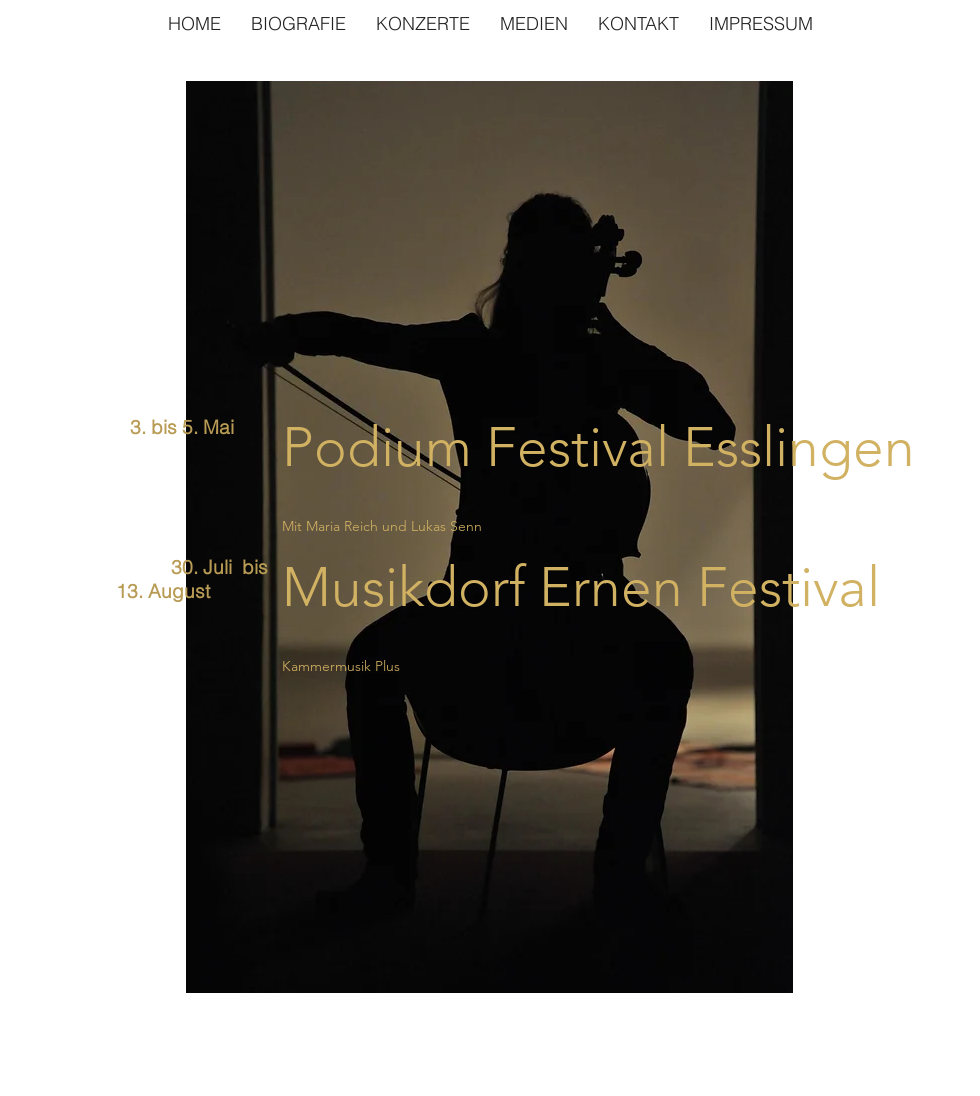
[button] (534, 23)
